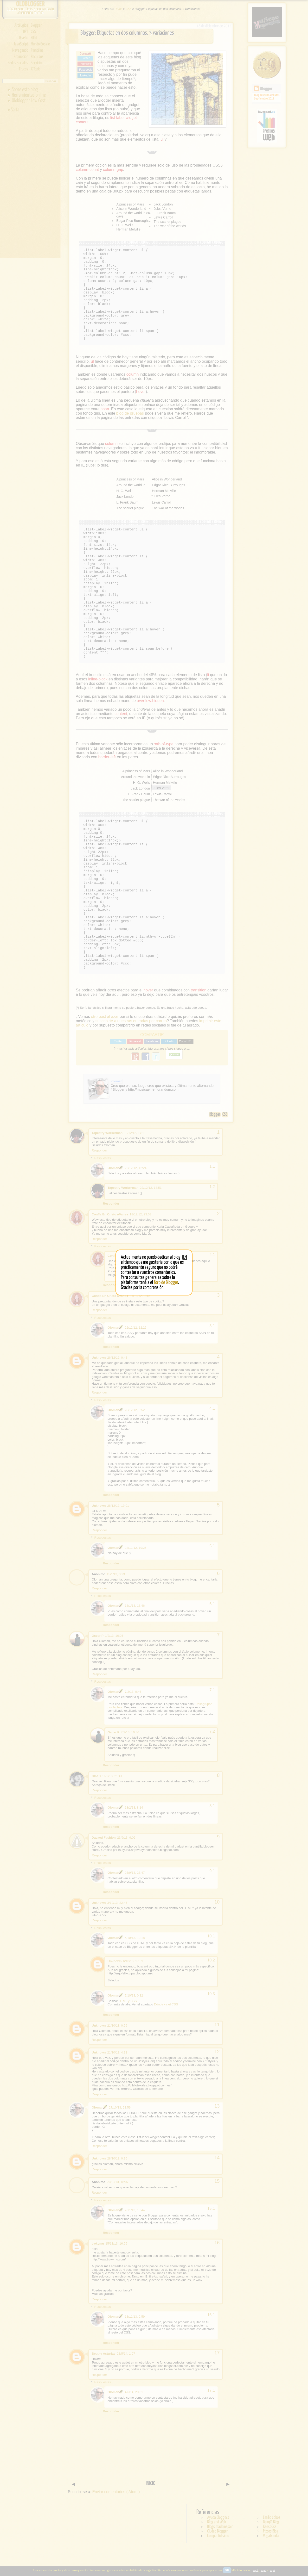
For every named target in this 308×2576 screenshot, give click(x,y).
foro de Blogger (166, 1282)
